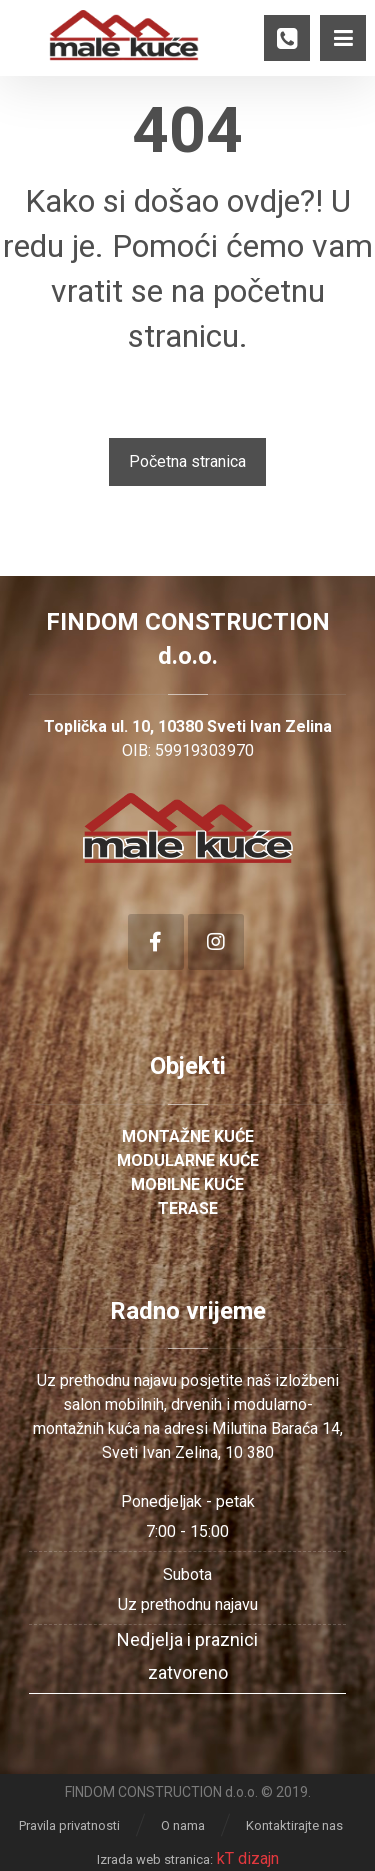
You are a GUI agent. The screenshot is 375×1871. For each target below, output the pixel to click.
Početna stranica (187, 461)
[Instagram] (216, 942)
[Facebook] (156, 942)
